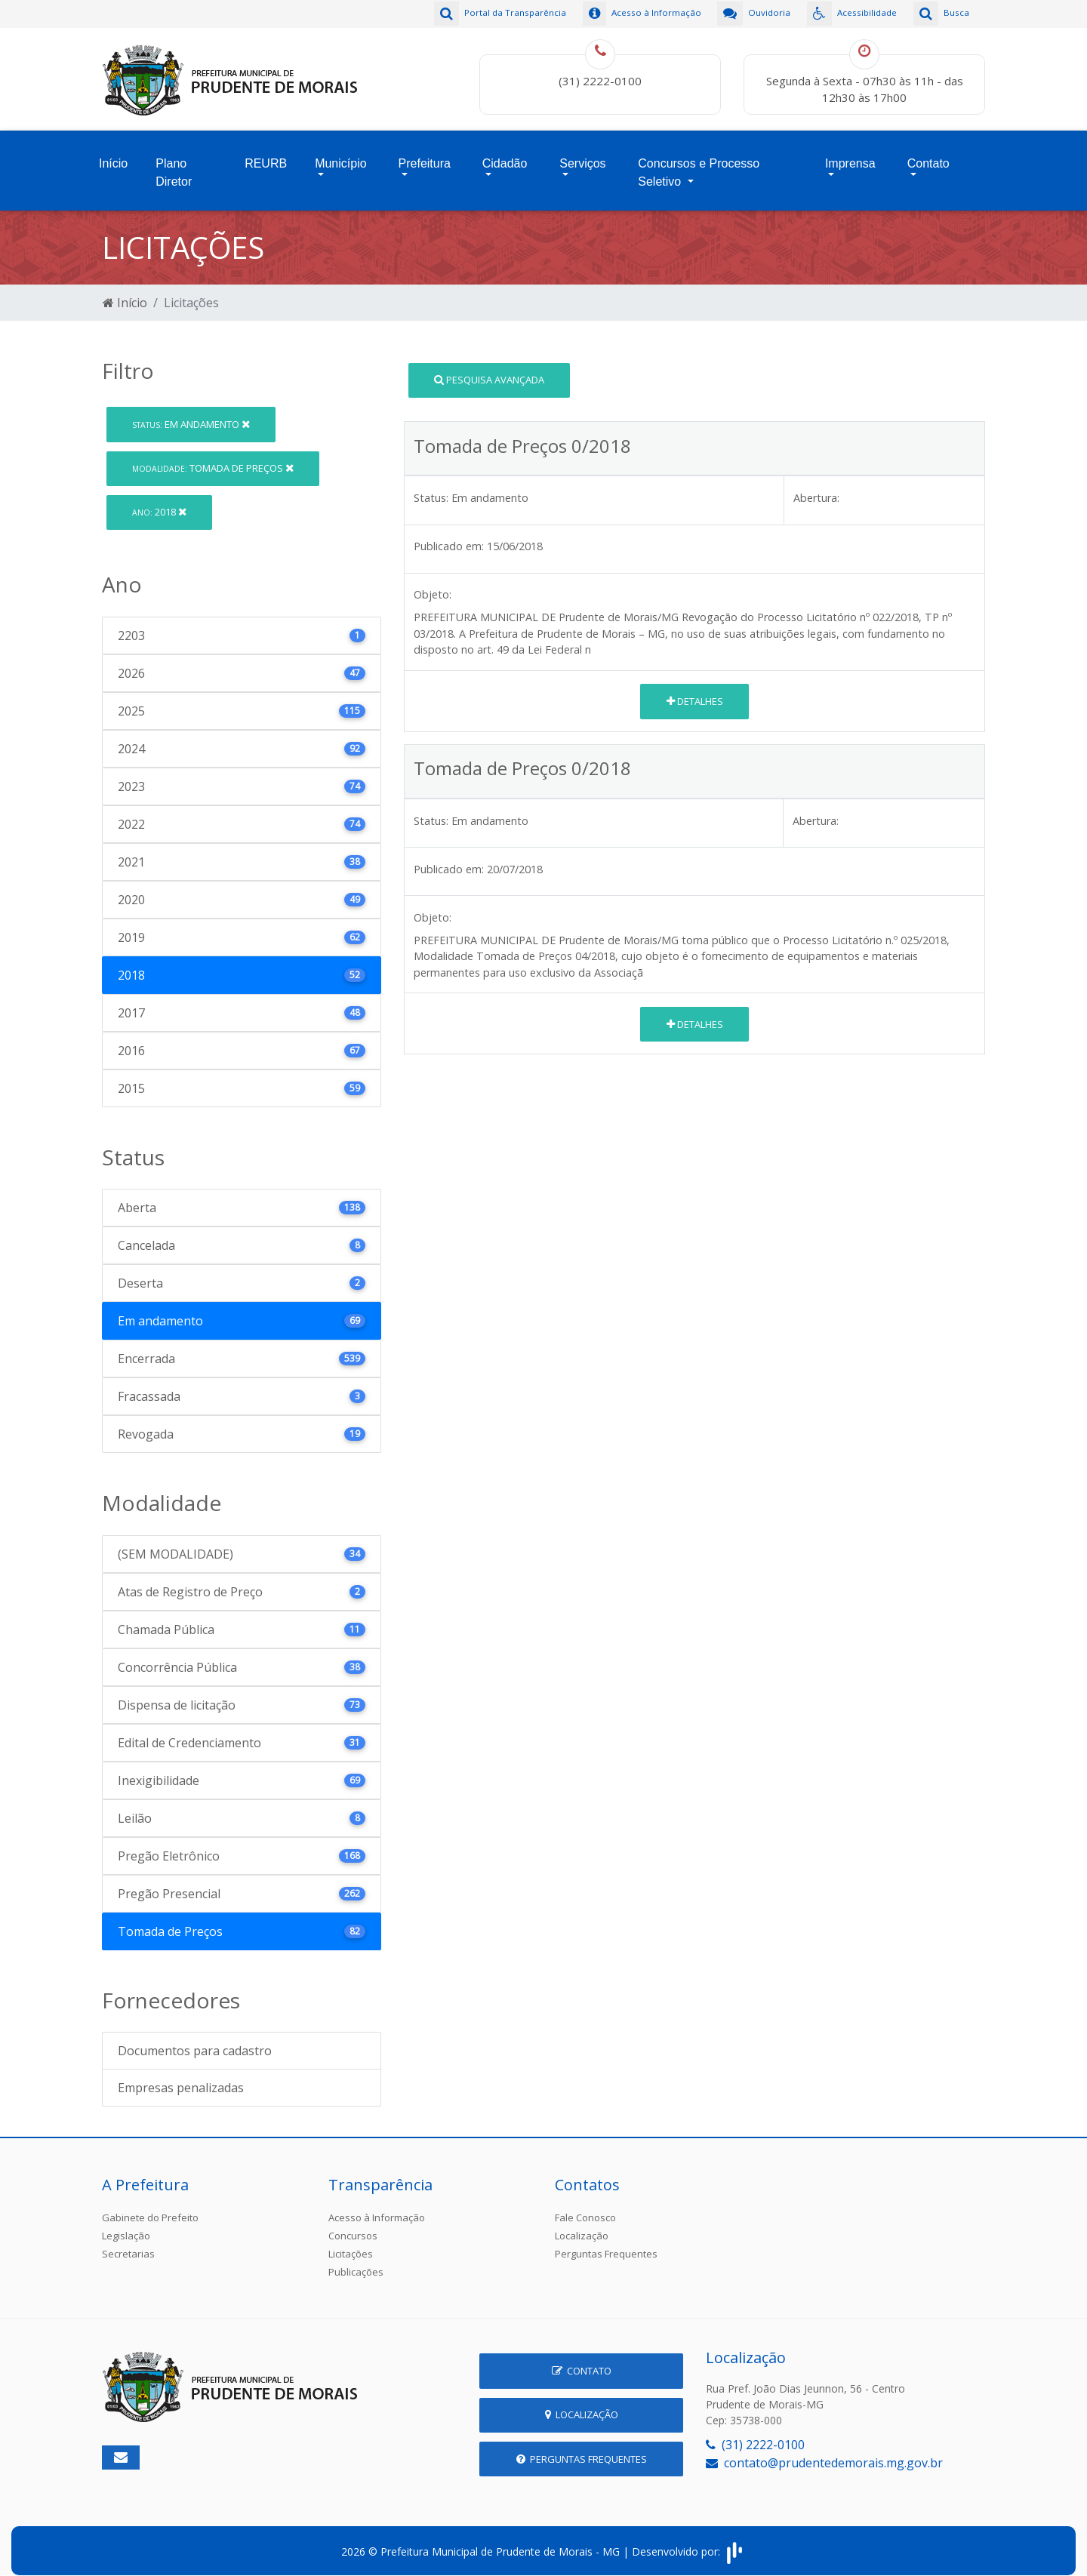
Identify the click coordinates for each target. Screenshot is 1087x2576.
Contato (928, 155)
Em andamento (191, 413)
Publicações (355, 2261)
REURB (266, 155)
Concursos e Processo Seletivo (698, 164)
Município (340, 155)
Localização (581, 2225)
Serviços (582, 155)
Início (113, 155)
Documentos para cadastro (195, 2040)
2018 (159, 501)
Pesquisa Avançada (489, 368)
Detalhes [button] (695, 690)
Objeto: (432, 584)
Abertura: (816, 486)
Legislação (126, 2225)
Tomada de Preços (213, 456)
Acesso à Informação (376, 2207)
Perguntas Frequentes (606, 2243)
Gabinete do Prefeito (150, 2207)
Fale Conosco (585, 2207)
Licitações (350, 2243)
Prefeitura (425, 155)
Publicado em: (449, 535)
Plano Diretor (174, 164)
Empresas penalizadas (181, 2077)
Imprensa (850, 155)
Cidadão (505, 155)
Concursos (352, 2225)
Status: (431, 486)
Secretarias (128, 2243)
